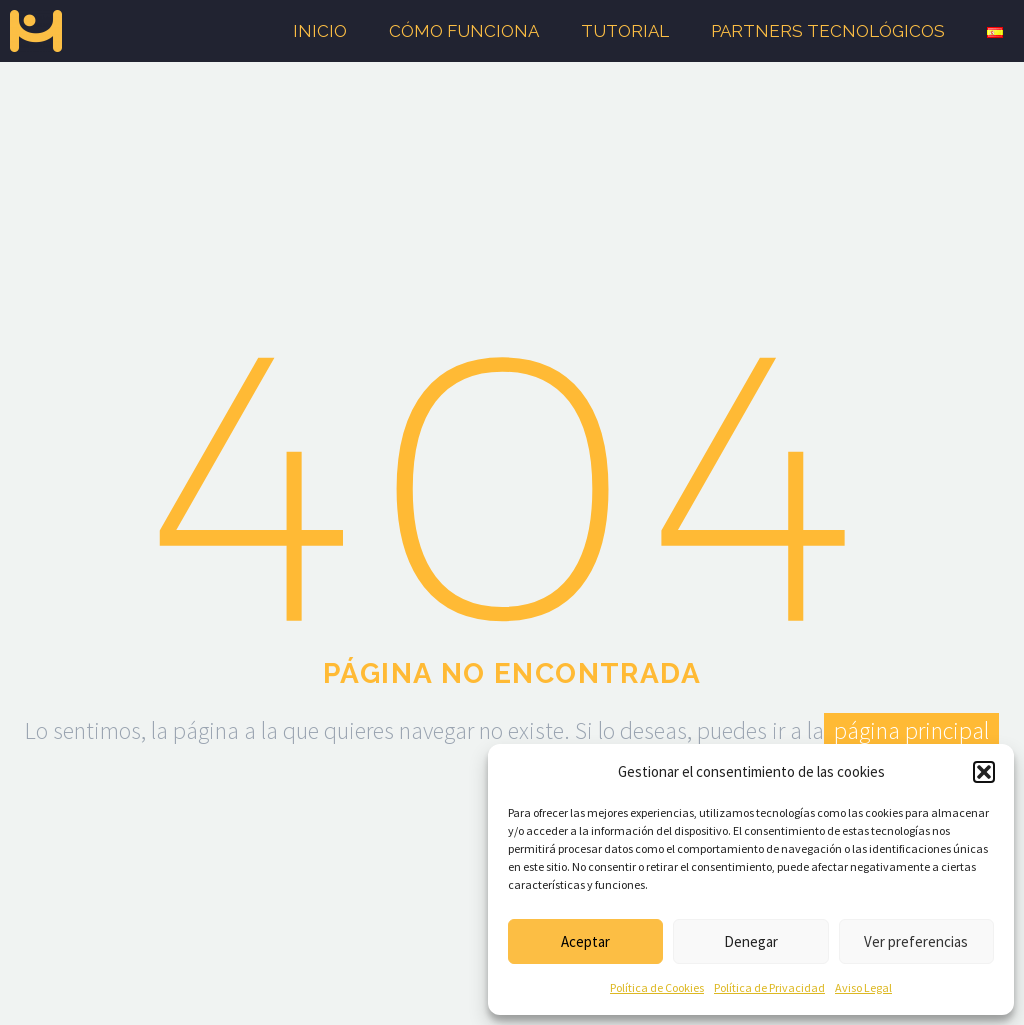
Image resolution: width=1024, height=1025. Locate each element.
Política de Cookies (657, 987)
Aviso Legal (863, 987)
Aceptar (585, 941)
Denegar (751, 941)
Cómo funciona (464, 31)
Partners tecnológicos (828, 31)
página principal (911, 730)
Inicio (320, 31)
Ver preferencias (916, 941)
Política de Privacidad (769, 987)
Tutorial (625, 31)
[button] (984, 772)
